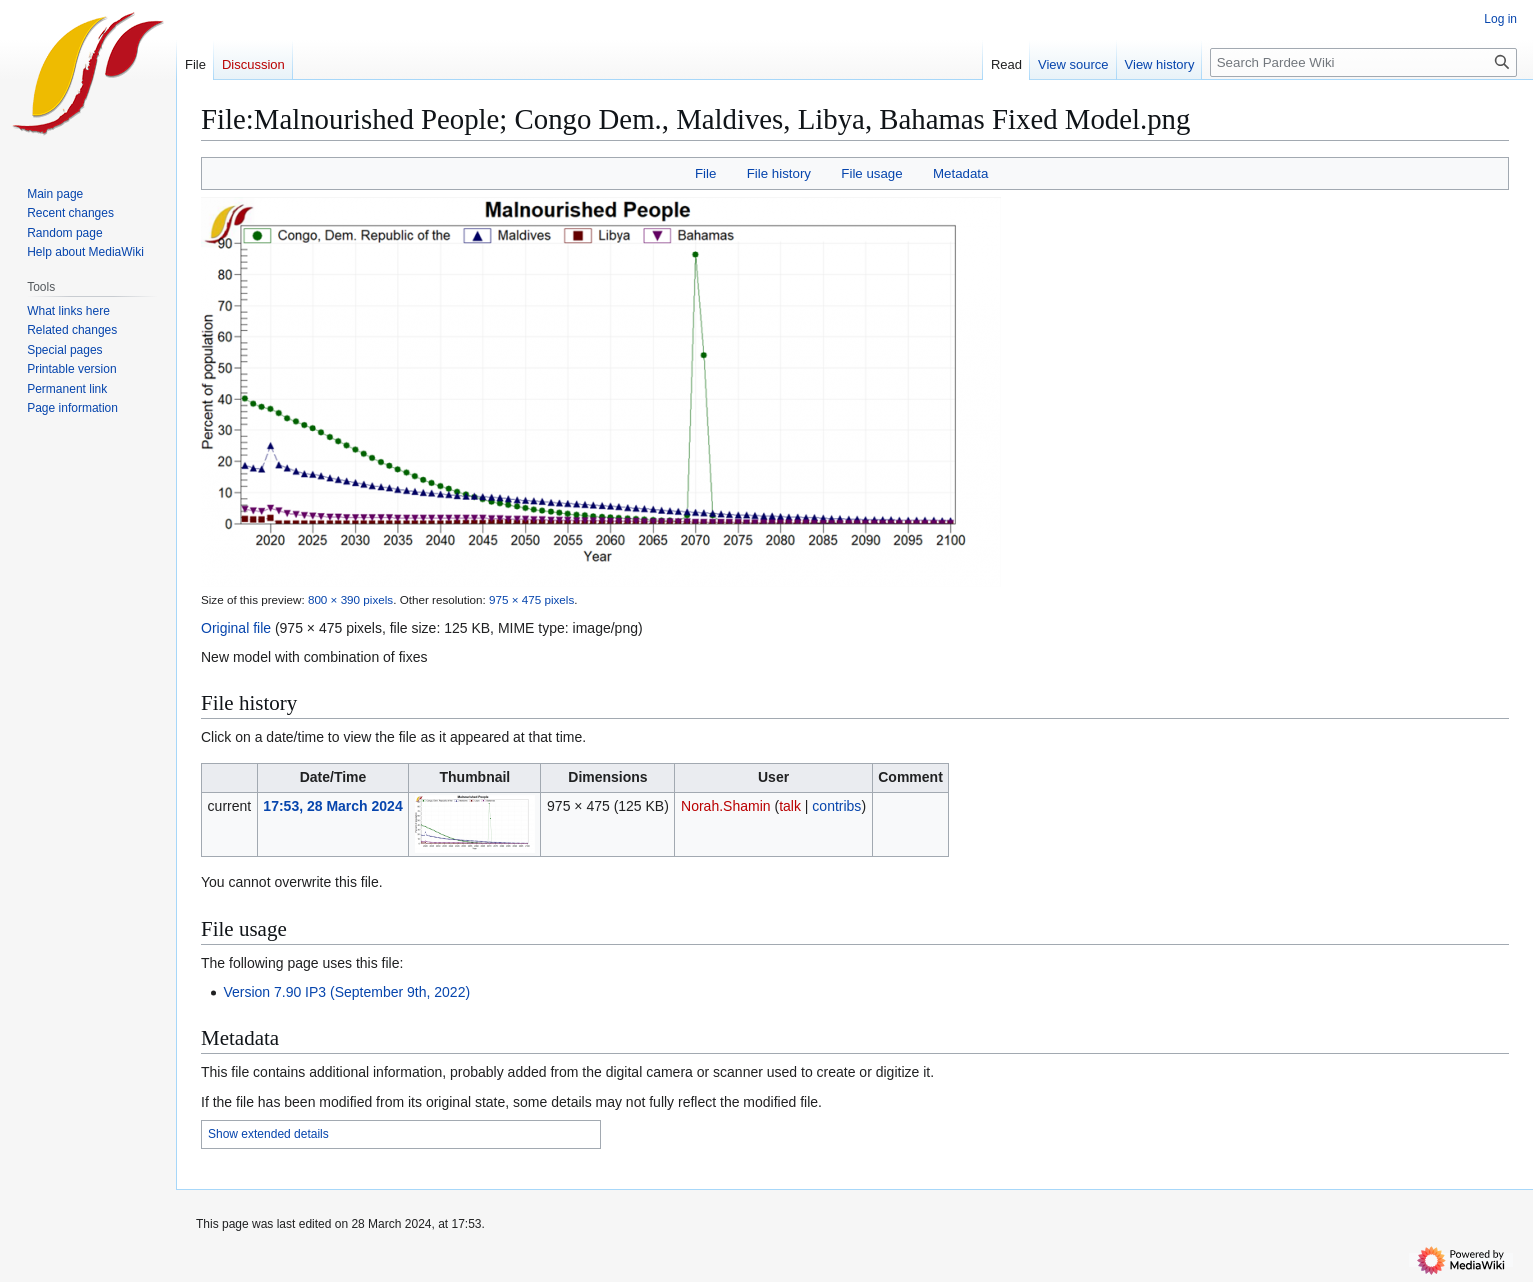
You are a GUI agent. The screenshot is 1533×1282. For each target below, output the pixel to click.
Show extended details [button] (268, 1134)
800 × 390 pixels (350, 599)
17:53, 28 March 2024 (332, 806)
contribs (836, 806)
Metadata (960, 173)
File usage (871, 173)
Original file (236, 628)
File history (779, 173)
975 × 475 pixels (531, 599)
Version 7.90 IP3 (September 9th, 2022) (346, 992)
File (705, 173)
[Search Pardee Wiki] (1363, 62)
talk (790, 806)
